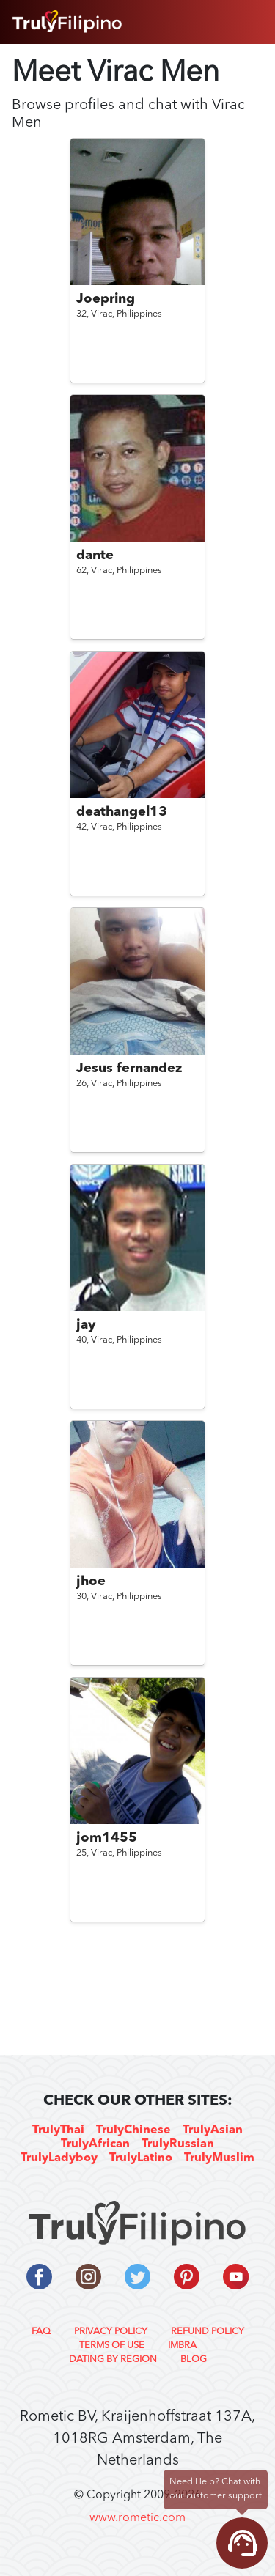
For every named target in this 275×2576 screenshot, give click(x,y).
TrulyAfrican (95, 2144)
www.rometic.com (137, 2518)
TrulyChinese (133, 2130)
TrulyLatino (140, 2158)
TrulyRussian (178, 2144)
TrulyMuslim (219, 2158)
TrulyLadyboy (59, 2158)
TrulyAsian (213, 2130)
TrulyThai (58, 2130)
